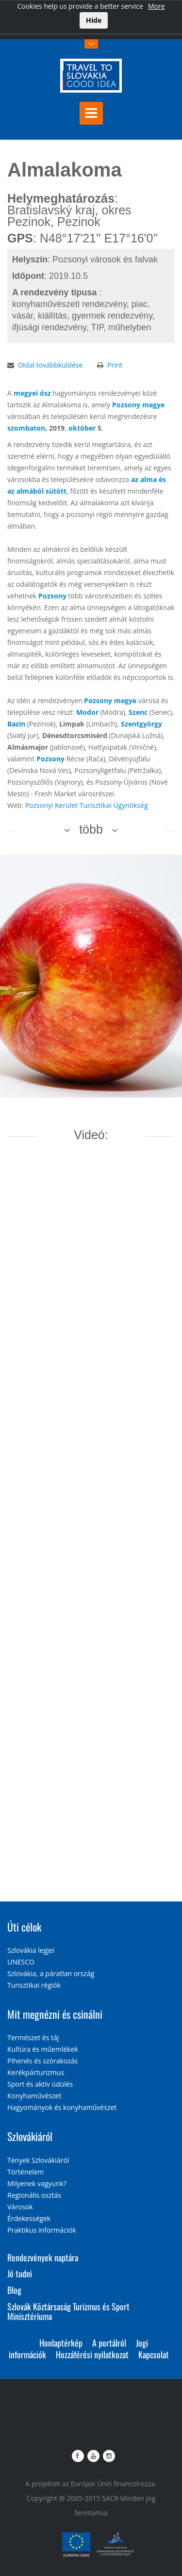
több (91, 829)
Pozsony (52, 595)
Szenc (138, 712)
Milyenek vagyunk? (36, 2183)
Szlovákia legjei (30, 1950)
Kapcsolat (153, 2354)
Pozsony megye (138, 404)
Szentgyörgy (141, 723)
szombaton (26, 428)
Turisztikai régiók (34, 1985)
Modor (87, 712)
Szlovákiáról (29, 2136)
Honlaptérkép (61, 2342)
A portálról (109, 2342)
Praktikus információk (41, 2230)
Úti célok (24, 1926)
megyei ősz (32, 393)
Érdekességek (28, 2218)
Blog (14, 2290)
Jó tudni (19, 2273)
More (156, 6)
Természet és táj (33, 2037)
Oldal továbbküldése (50, 365)
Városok (20, 2206)
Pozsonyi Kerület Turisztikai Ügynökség (86, 805)
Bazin (16, 723)
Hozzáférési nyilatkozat (92, 2354)
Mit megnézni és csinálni (54, 2014)
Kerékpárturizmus (35, 2072)
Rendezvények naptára (42, 2257)
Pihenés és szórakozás (42, 2060)
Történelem (25, 2171)
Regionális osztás (34, 2195)
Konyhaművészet (34, 2095)
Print (114, 365)
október (82, 428)
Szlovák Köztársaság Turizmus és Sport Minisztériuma (68, 2311)
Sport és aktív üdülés (40, 2084)
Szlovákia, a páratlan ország (50, 1973)
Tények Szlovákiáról (38, 2160)
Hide (93, 20)
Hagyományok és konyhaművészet (61, 2107)
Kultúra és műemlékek (42, 2049)
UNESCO (20, 1961)
